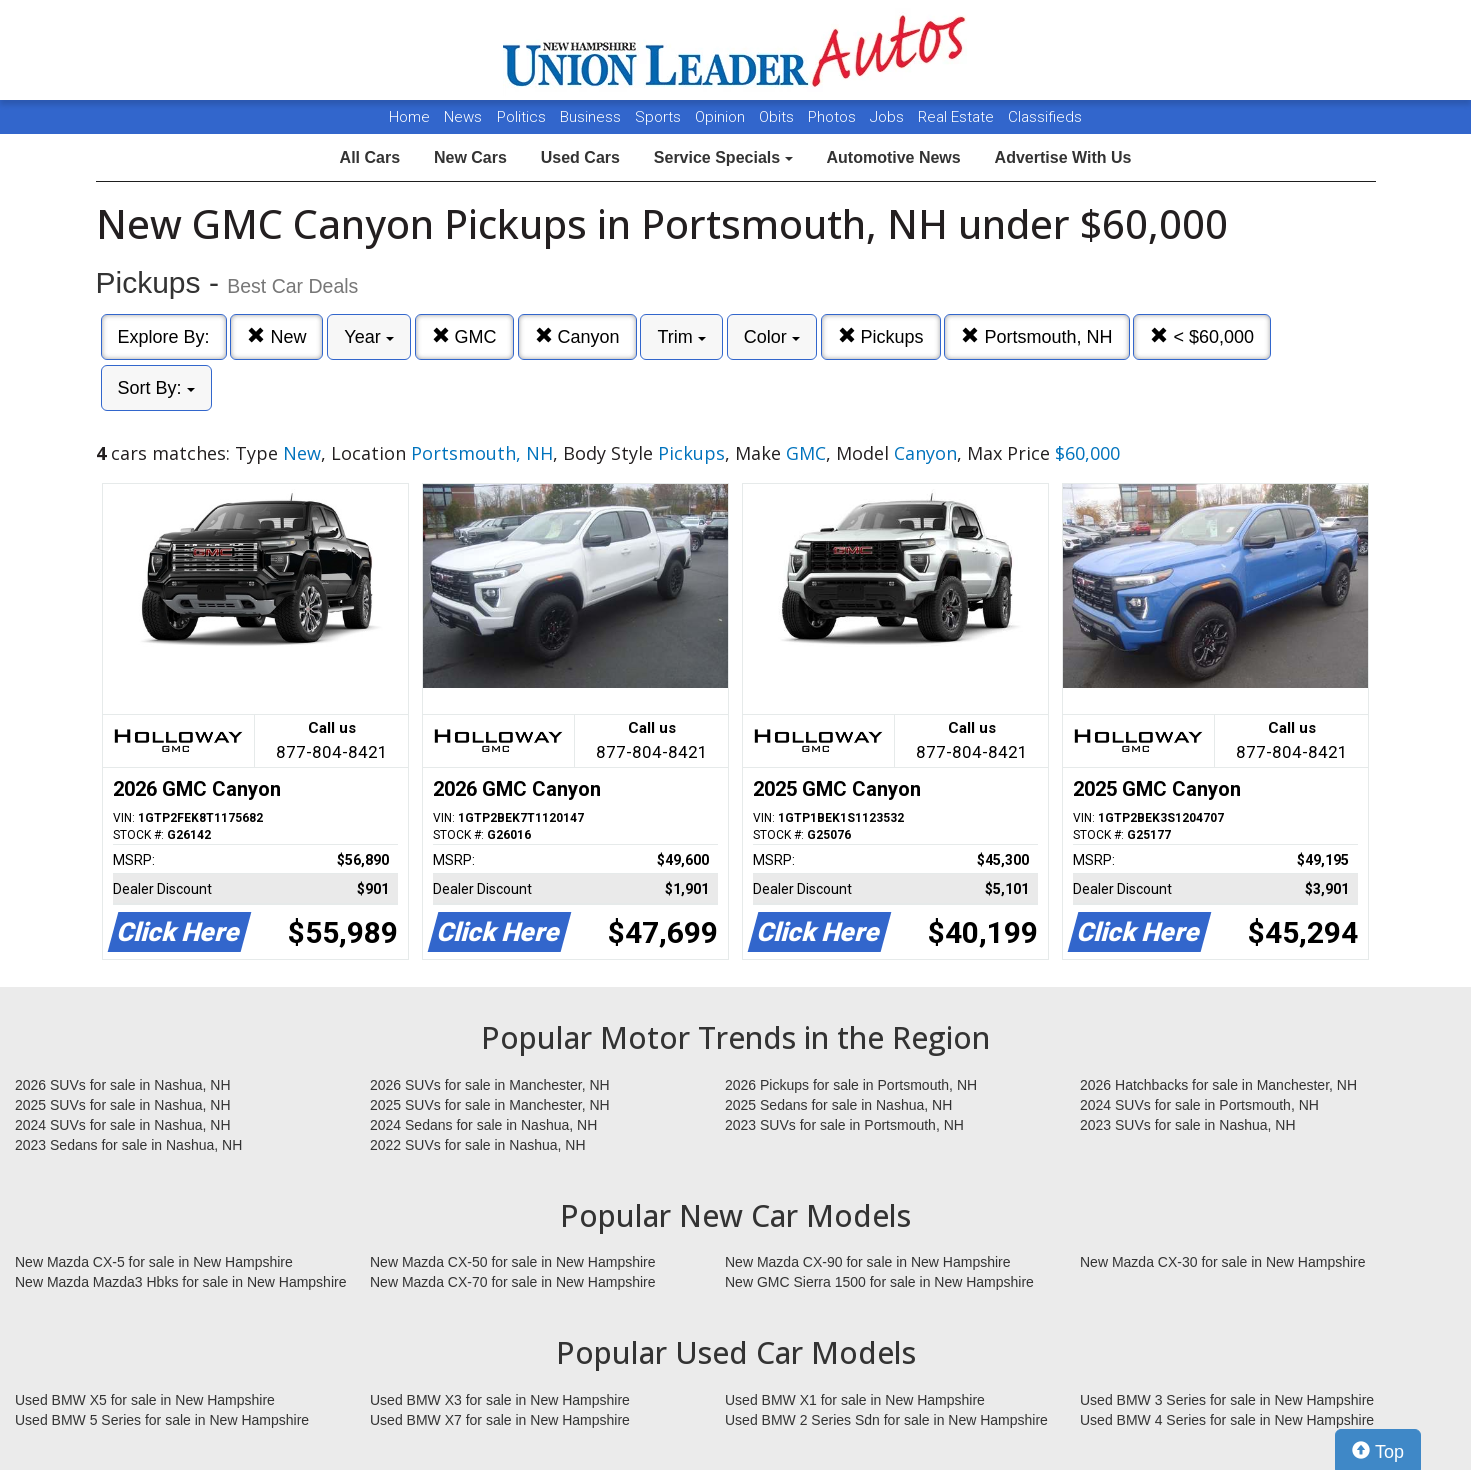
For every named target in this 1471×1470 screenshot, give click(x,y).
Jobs (889, 117)
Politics (521, 117)
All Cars (370, 157)
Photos (834, 117)
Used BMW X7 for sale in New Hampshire (500, 1420)
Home (409, 117)
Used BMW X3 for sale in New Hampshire (500, 1400)
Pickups (881, 336)
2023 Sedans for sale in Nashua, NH (128, 1145)
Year (368, 337)
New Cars (470, 157)
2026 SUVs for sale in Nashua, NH (123, 1085)
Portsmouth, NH (1036, 336)
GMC (464, 336)
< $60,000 (1202, 336)
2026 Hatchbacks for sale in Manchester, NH (1218, 1085)
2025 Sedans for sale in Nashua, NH (838, 1105)
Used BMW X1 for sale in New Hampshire (855, 1400)
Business (592, 117)
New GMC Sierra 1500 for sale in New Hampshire (879, 1282)
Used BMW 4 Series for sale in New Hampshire (1227, 1420)
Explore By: (164, 337)
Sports (660, 117)
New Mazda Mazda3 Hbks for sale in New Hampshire (180, 1282)
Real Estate (958, 117)
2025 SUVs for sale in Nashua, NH (123, 1105)
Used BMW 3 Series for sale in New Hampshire (1227, 1400)
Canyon (577, 336)
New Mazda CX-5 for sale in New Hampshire (154, 1262)
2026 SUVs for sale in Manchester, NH (490, 1085)
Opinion (722, 117)
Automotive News (893, 157)
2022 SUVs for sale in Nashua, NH (478, 1145)
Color (772, 337)
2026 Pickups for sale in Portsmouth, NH (851, 1085)
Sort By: (156, 388)
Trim (681, 337)
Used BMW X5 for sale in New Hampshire (145, 1400)
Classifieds (1045, 117)
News (463, 117)
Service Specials (723, 157)
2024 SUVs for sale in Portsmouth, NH (1199, 1105)
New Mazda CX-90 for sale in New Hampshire (868, 1262)
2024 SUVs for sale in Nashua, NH (123, 1125)
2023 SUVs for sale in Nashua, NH (1188, 1125)
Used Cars (580, 157)
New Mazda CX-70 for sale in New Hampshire (513, 1282)
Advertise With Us (1063, 157)
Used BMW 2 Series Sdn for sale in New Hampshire (886, 1420)
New (276, 336)
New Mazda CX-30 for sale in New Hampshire (1223, 1262)
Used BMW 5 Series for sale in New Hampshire (162, 1420)
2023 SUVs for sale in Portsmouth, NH (844, 1125)
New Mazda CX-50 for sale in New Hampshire (513, 1262)
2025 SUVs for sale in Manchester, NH (490, 1105)
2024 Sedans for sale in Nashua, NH (483, 1125)
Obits (778, 117)
